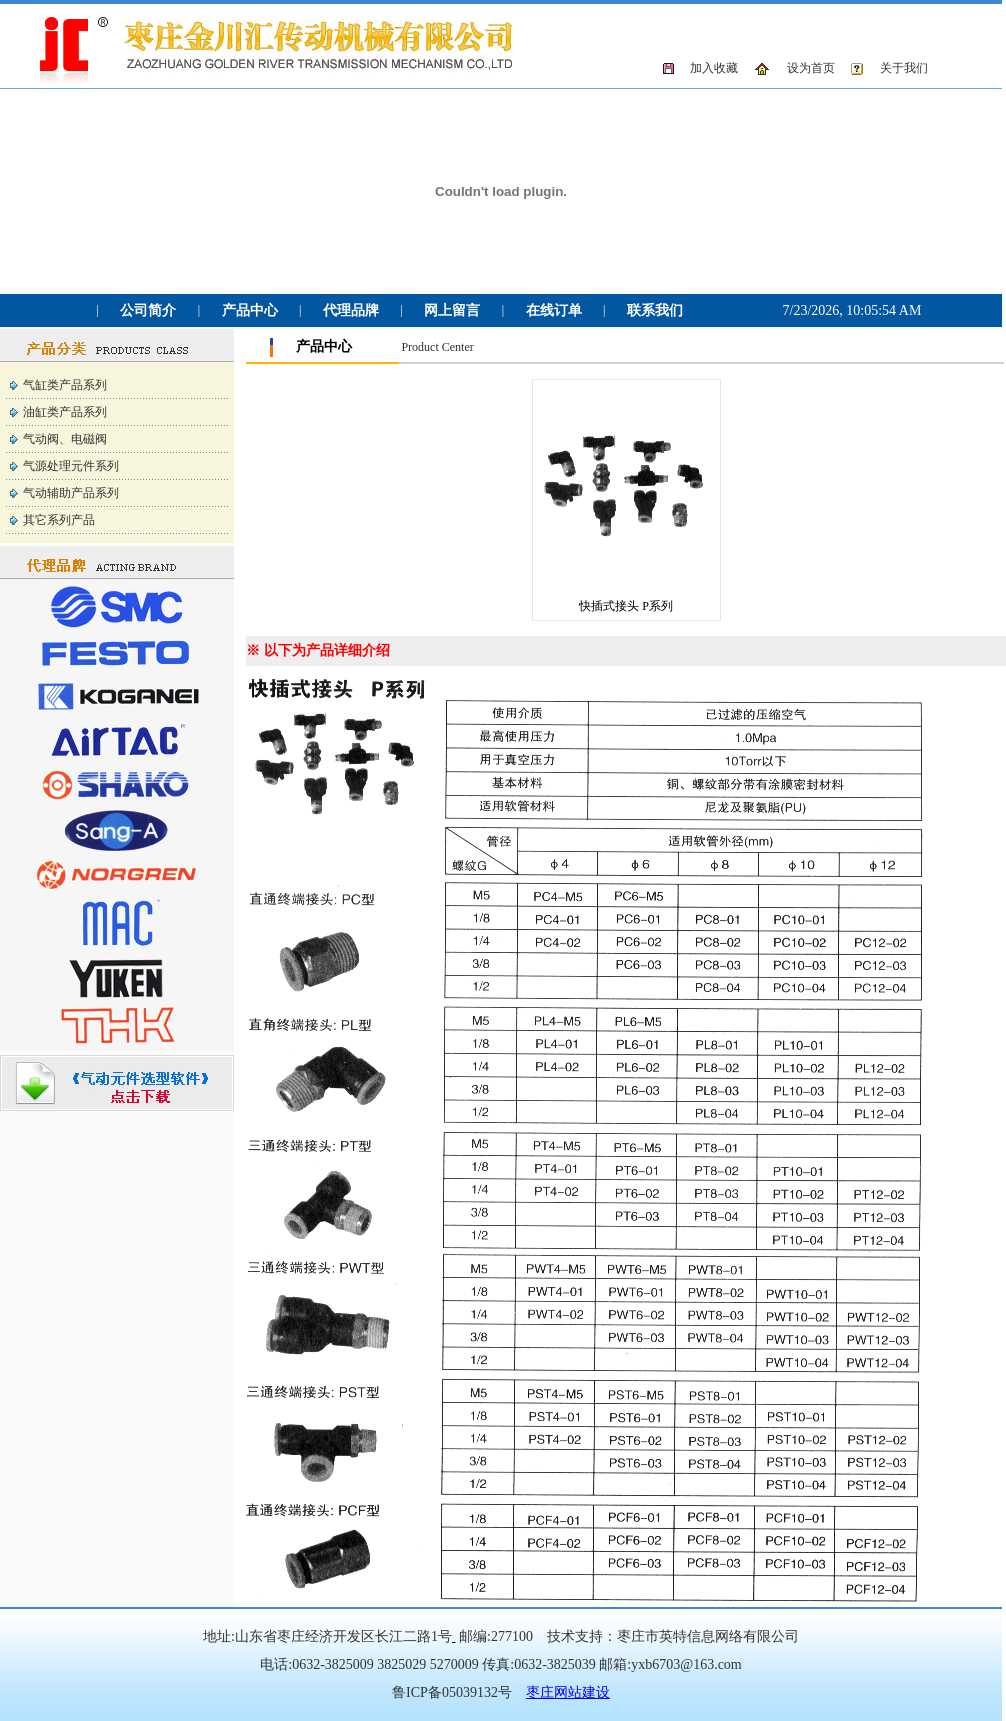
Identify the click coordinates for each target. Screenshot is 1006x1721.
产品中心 (250, 310)
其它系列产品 (59, 520)
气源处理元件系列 (71, 466)
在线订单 (554, 310)
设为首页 (811, 68)
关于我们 (904, 68)
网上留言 (452, 310)
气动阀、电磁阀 (65, 439)
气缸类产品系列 (65, 385)
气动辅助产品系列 (71, 493)
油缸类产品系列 (65, 412)
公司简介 (148, 310)
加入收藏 (714, 68)
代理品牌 (351, 310)
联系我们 (655, 310)
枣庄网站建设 (568, 1692)
